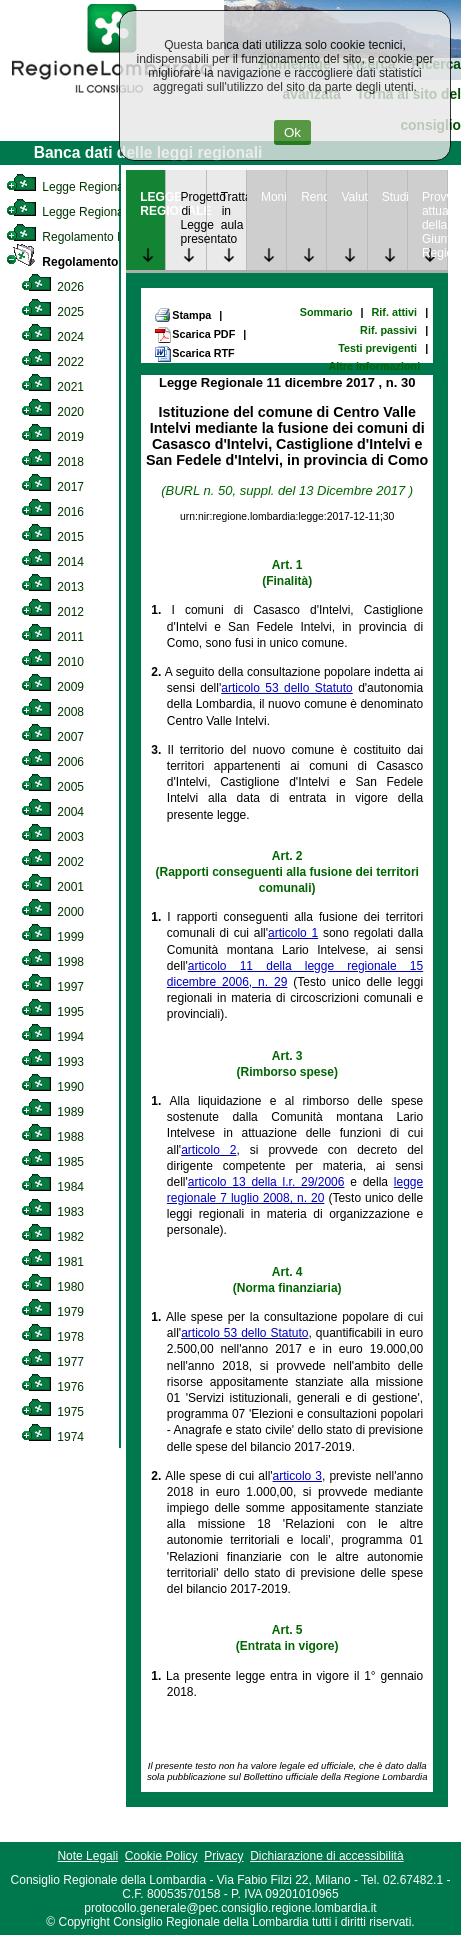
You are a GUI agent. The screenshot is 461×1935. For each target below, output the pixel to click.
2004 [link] (52, 812)
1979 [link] (52, 1312)
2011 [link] (52, 637)
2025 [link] (52, 312)
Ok (292, 132)
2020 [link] (52, 412)
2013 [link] (52, 587)
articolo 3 (297, 1476)
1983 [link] (52, 1212)
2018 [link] (52, 462)
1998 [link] (52, 962)
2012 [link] (52, 612)
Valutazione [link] (353, 197)
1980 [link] (52, 1287)
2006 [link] (52, 762)
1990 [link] (52, 1087)
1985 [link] (52, 1162)
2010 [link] (52, 662)
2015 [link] (52, 537)
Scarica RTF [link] (194, 354)
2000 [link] (52, 912)
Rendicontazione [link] (313, 197)
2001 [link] (52, 887)
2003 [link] (52, 837)
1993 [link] (52, 1062)
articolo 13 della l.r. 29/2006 (266, 1182)
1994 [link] (52, 1037)
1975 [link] (52, 1412)
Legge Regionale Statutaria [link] (97, 212)
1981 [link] (52, 1262)
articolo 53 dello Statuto (287, 688)
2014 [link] (52, 562)
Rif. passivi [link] (388, 330)
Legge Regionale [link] (69, 187)
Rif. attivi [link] (395, 312)
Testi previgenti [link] (377, 348)
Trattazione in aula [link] (233, 211)
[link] (112, 96)
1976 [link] (52, 1387)
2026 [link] (52, 287)
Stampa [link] (182, 315)
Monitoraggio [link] (273, 197)
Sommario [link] (326, 312)
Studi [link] (394, 197)
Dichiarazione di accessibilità (326, 1856)
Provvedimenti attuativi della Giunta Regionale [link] (434, 225)
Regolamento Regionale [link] (92, 262)
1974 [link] (52, 1437)
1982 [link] (52, 1237)
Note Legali (87, 1856)
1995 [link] (52, 1012)
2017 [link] (52, 487)
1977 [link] (52, 1362)
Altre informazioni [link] (374, 366)
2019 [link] (52, 437)
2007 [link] (52, 737)
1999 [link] (52, 937)
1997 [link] (52, 987)
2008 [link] (52, 712)
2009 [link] (52, 687)
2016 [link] (52, 512)
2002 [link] (52, 862)
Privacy (223, 1856)
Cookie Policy (161, 1856)
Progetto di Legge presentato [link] (192, 218)
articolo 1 (293, 933)
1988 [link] (52, 1137)
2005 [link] (52, 787)
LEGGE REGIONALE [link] (152, 204)
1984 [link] (52, 1187)
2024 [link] (52, 337)
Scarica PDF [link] (194, 335)
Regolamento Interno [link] (80, 237)
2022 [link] (52, 362)
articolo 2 (208, 1150)
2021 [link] (52, 387)
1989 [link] (52, 1112)
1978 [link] (52, 1337)
